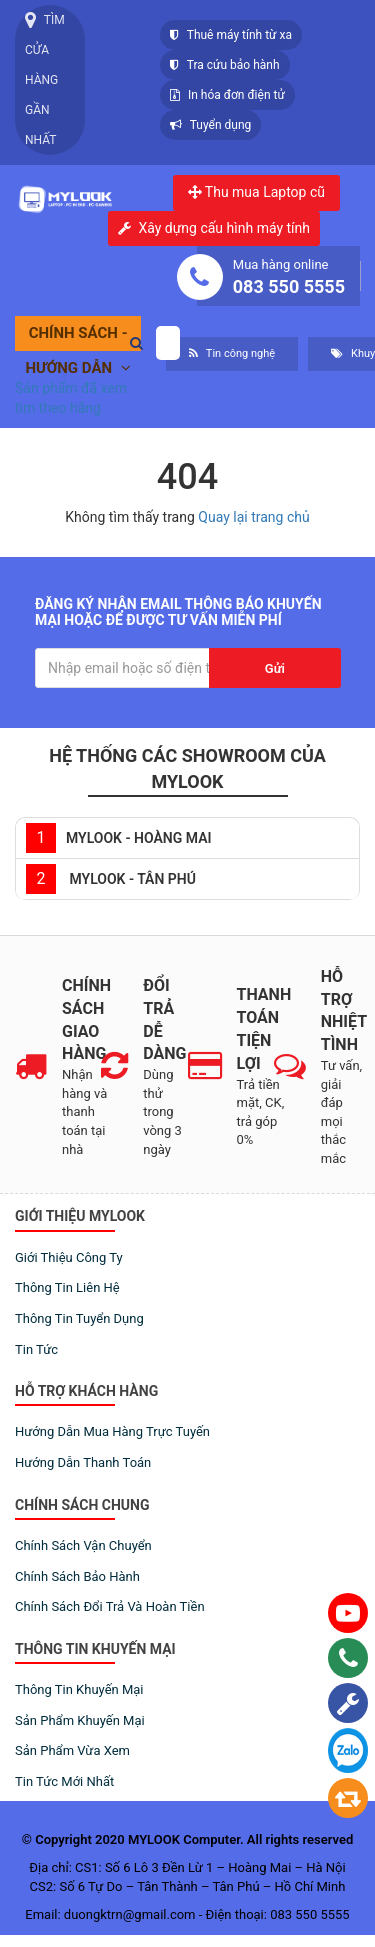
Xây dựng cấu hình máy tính (224, 228)
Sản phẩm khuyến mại (80, 1720)
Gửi (275, 668)
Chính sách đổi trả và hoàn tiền (110, 1606)
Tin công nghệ (232, 353)
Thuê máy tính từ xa (231, 35)
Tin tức (36, 1349)
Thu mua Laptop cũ (256, 192)
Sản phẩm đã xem (71, 388)
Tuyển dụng (210, 125)
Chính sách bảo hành (77, 1576)
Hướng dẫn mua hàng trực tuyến (112, 1431)
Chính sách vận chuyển (83, 1545)
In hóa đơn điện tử (227, 95)
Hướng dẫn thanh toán (83, 1462)
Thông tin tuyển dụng (79, 1318)
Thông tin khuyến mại (79, 1689)
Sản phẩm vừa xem (72, 1750)
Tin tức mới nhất (64, 1781)
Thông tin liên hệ (67, 1287)
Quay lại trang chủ (253, 517)
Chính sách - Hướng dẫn (77, 337)
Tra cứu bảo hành (225, 65)
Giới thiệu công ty (69, 1257)
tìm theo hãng (58, 408)
